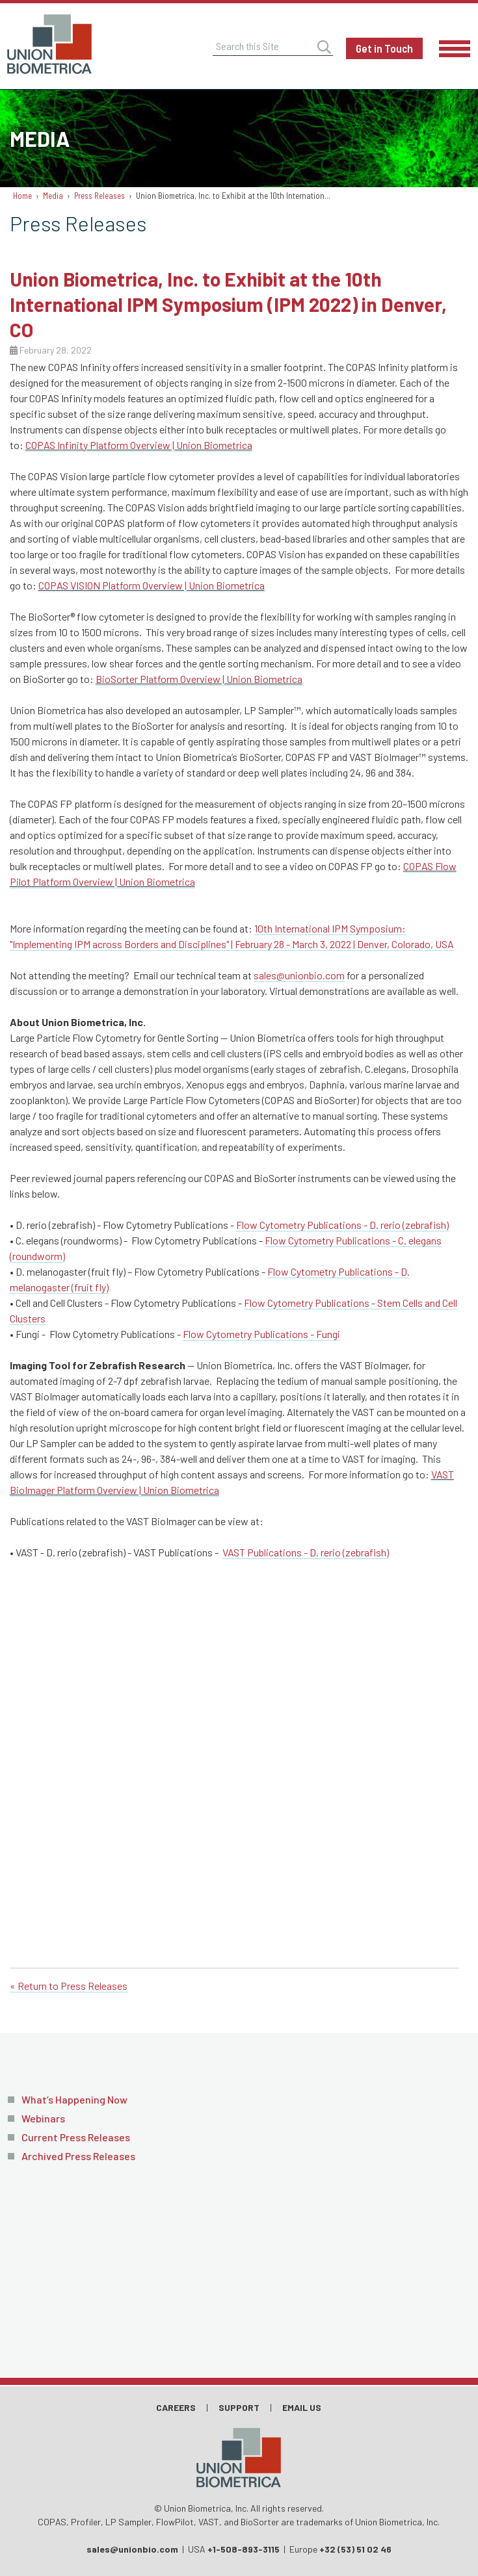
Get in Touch (384, 48)
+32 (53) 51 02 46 (355, 2549)
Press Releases (99, 195)
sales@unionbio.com (299, 975)
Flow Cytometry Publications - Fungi (261, 1334)
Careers (176, 2407)
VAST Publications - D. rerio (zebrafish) (305, 1552)
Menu (455, 48)
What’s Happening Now (74, 2099)
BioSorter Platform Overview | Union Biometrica (199, 679)
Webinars (43, 2118)
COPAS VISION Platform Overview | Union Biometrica (151, 585)
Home (22, 195)
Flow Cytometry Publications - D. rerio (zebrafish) (342, 1224)
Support (239, 2407)
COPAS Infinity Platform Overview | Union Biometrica (138, 445)
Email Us (301, 2407)
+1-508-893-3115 (243, 2549)
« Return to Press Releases (68, 1985)
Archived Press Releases (78, 2156)
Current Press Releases (75, 2137)
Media (53, 195)
